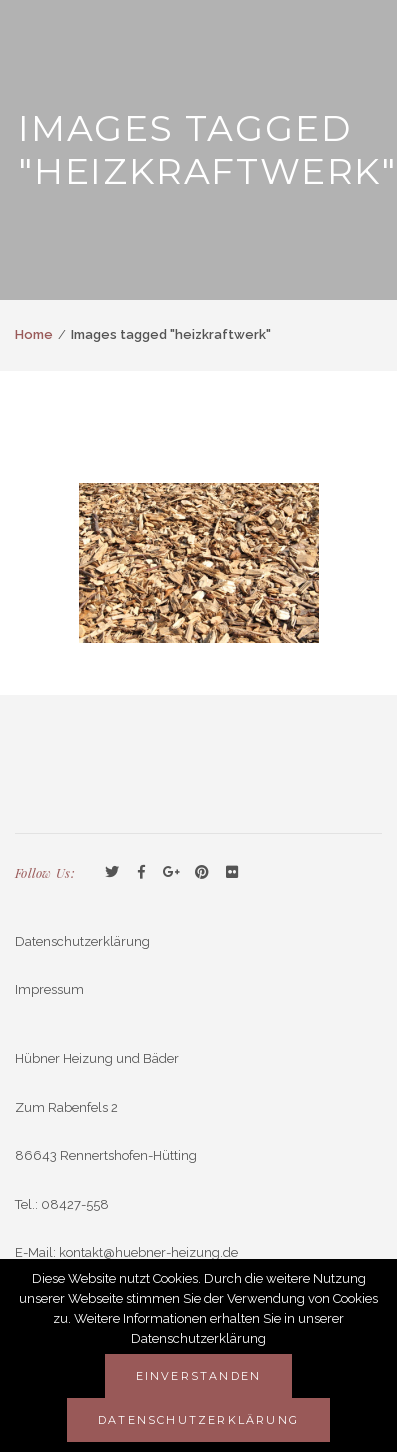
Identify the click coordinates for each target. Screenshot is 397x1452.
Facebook (142, 873)
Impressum (49, 989)
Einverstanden (199, 1376)
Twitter (112, 873)
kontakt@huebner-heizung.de (148, 1252)
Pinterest (202, 873)
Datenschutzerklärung (82, 941)
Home (34, 334)
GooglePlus (172, 873)
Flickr (232, 873)
